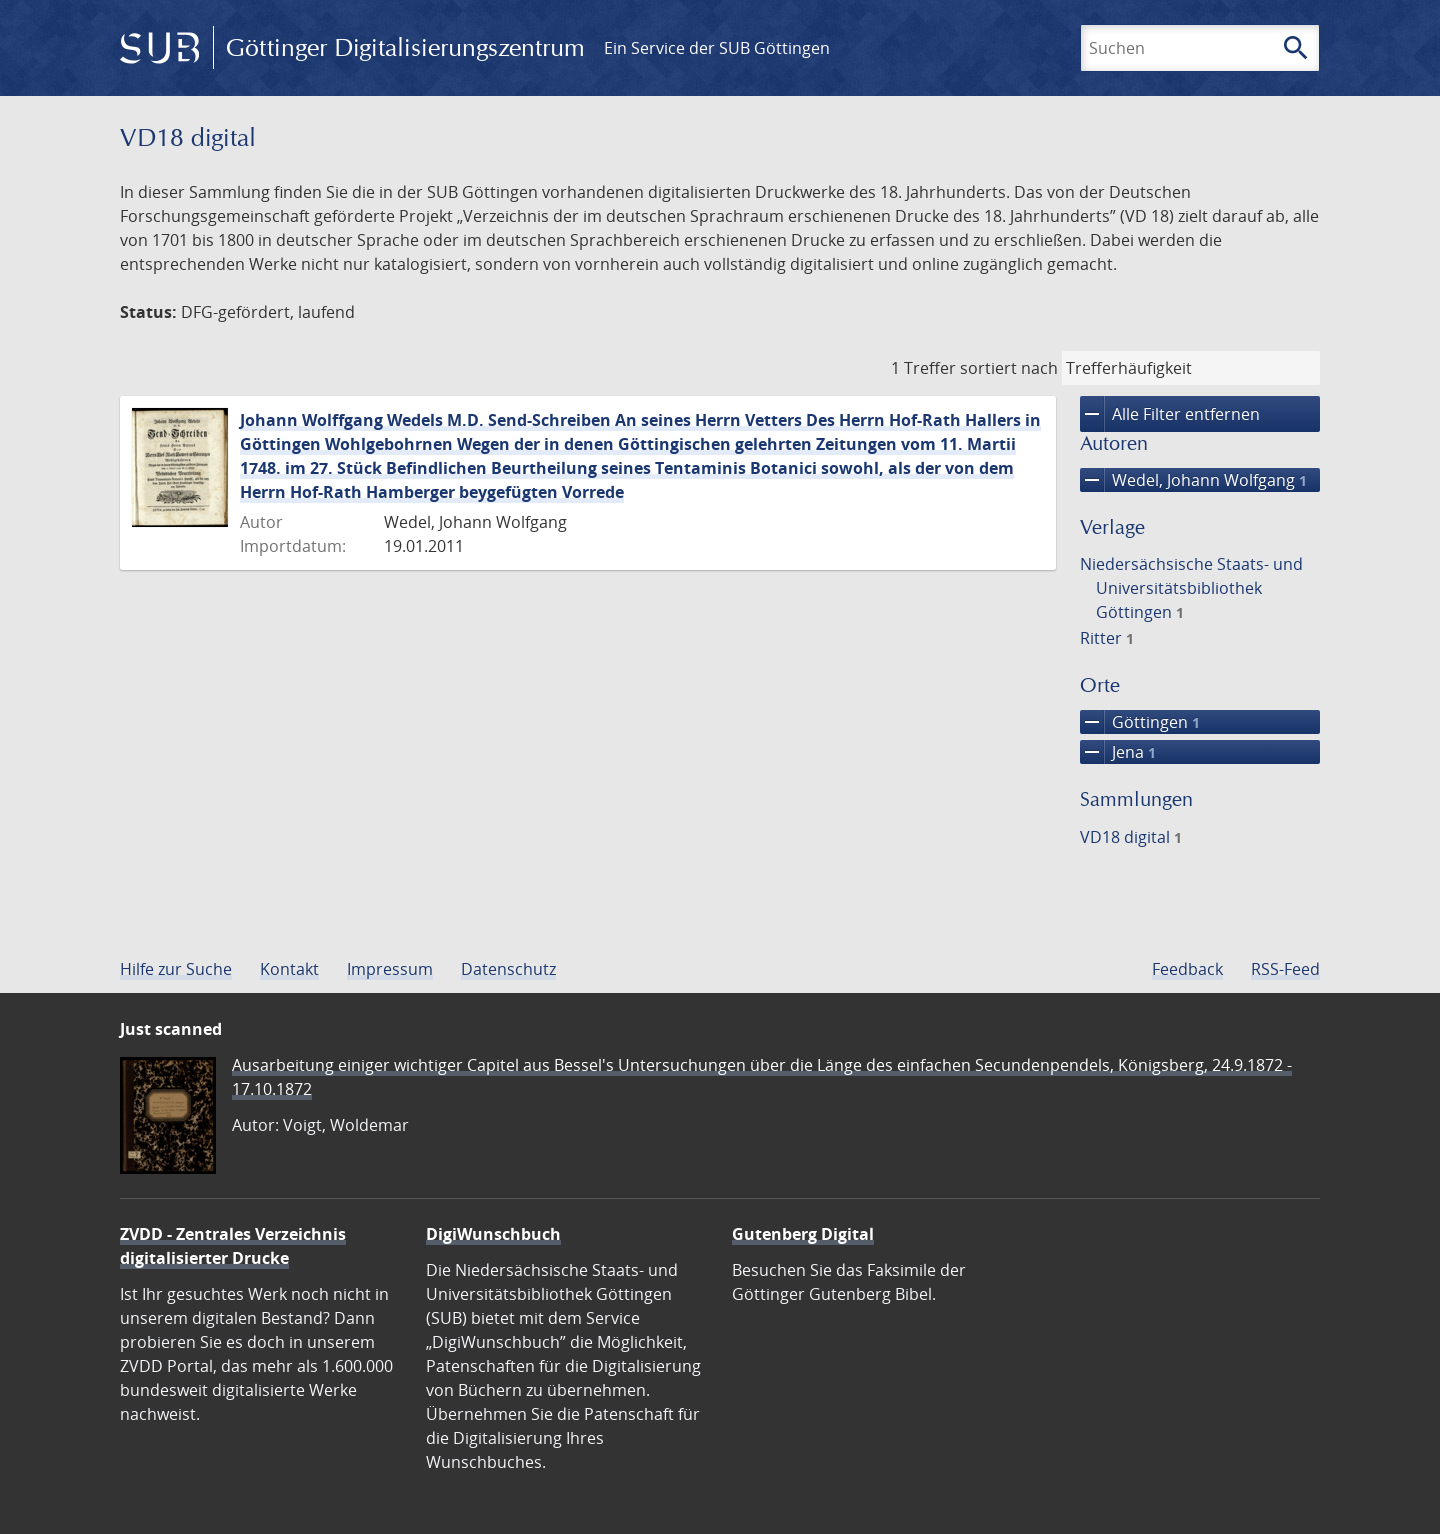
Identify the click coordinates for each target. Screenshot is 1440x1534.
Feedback (1187, 969)
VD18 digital (1131, 837)
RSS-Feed (1285, 969)
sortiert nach (1009, 368)
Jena (1118, 752)
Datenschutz (508, 969)
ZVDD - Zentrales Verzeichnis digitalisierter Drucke (233, 1246)
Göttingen (1140, 722)
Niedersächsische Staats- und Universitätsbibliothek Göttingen (1191, 588)
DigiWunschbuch (493, 1234)
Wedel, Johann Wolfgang (1193, 480)
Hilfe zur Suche (176, 969)
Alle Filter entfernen (1170, 414)
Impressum (390, 969)
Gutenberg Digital (803, 1234)
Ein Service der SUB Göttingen (717, 48)
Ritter (1107, 638)
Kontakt (289, 969)
